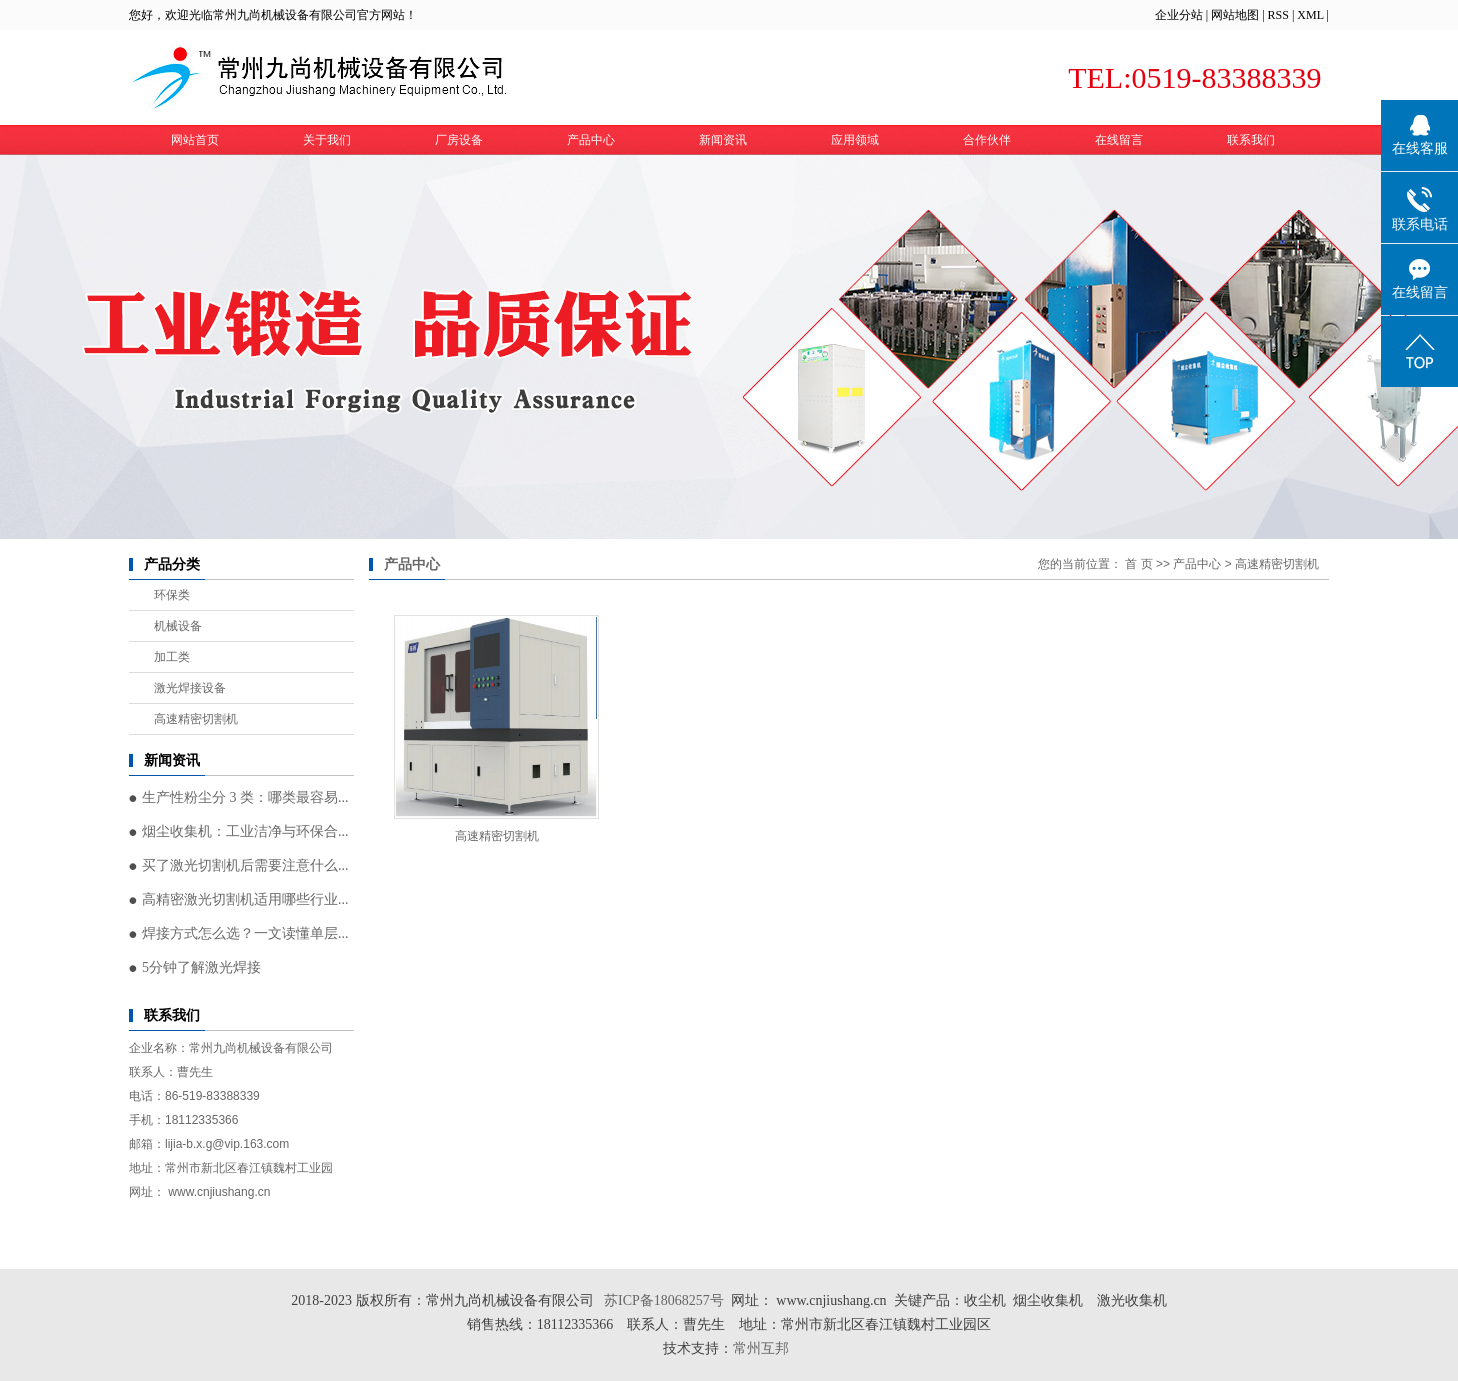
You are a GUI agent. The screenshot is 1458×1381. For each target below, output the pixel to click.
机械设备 (178, 626)
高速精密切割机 (196, 719)
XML (1310, 15)
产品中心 (591, 140)
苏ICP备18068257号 (664, 1300)
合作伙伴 (987, 140)
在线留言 (1119, 140)
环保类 (172, 595)
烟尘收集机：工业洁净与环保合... (245, 831)
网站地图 (1235, 15)
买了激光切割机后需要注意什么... (245, 865)
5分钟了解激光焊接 (201, 967)
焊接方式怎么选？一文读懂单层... (245, 933)
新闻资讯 (723, 140)
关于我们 (327, 140)
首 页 (1138, 564)
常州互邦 (763, 1348)
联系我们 (1251, 140)
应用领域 (855, 140)
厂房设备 (459, 140)
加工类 (172, 657)
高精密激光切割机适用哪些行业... (245, 899)
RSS (1278, 15)
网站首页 (195, 140)
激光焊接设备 (190, 688)
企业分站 (1179, 15)
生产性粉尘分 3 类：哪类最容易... (245, 797)
